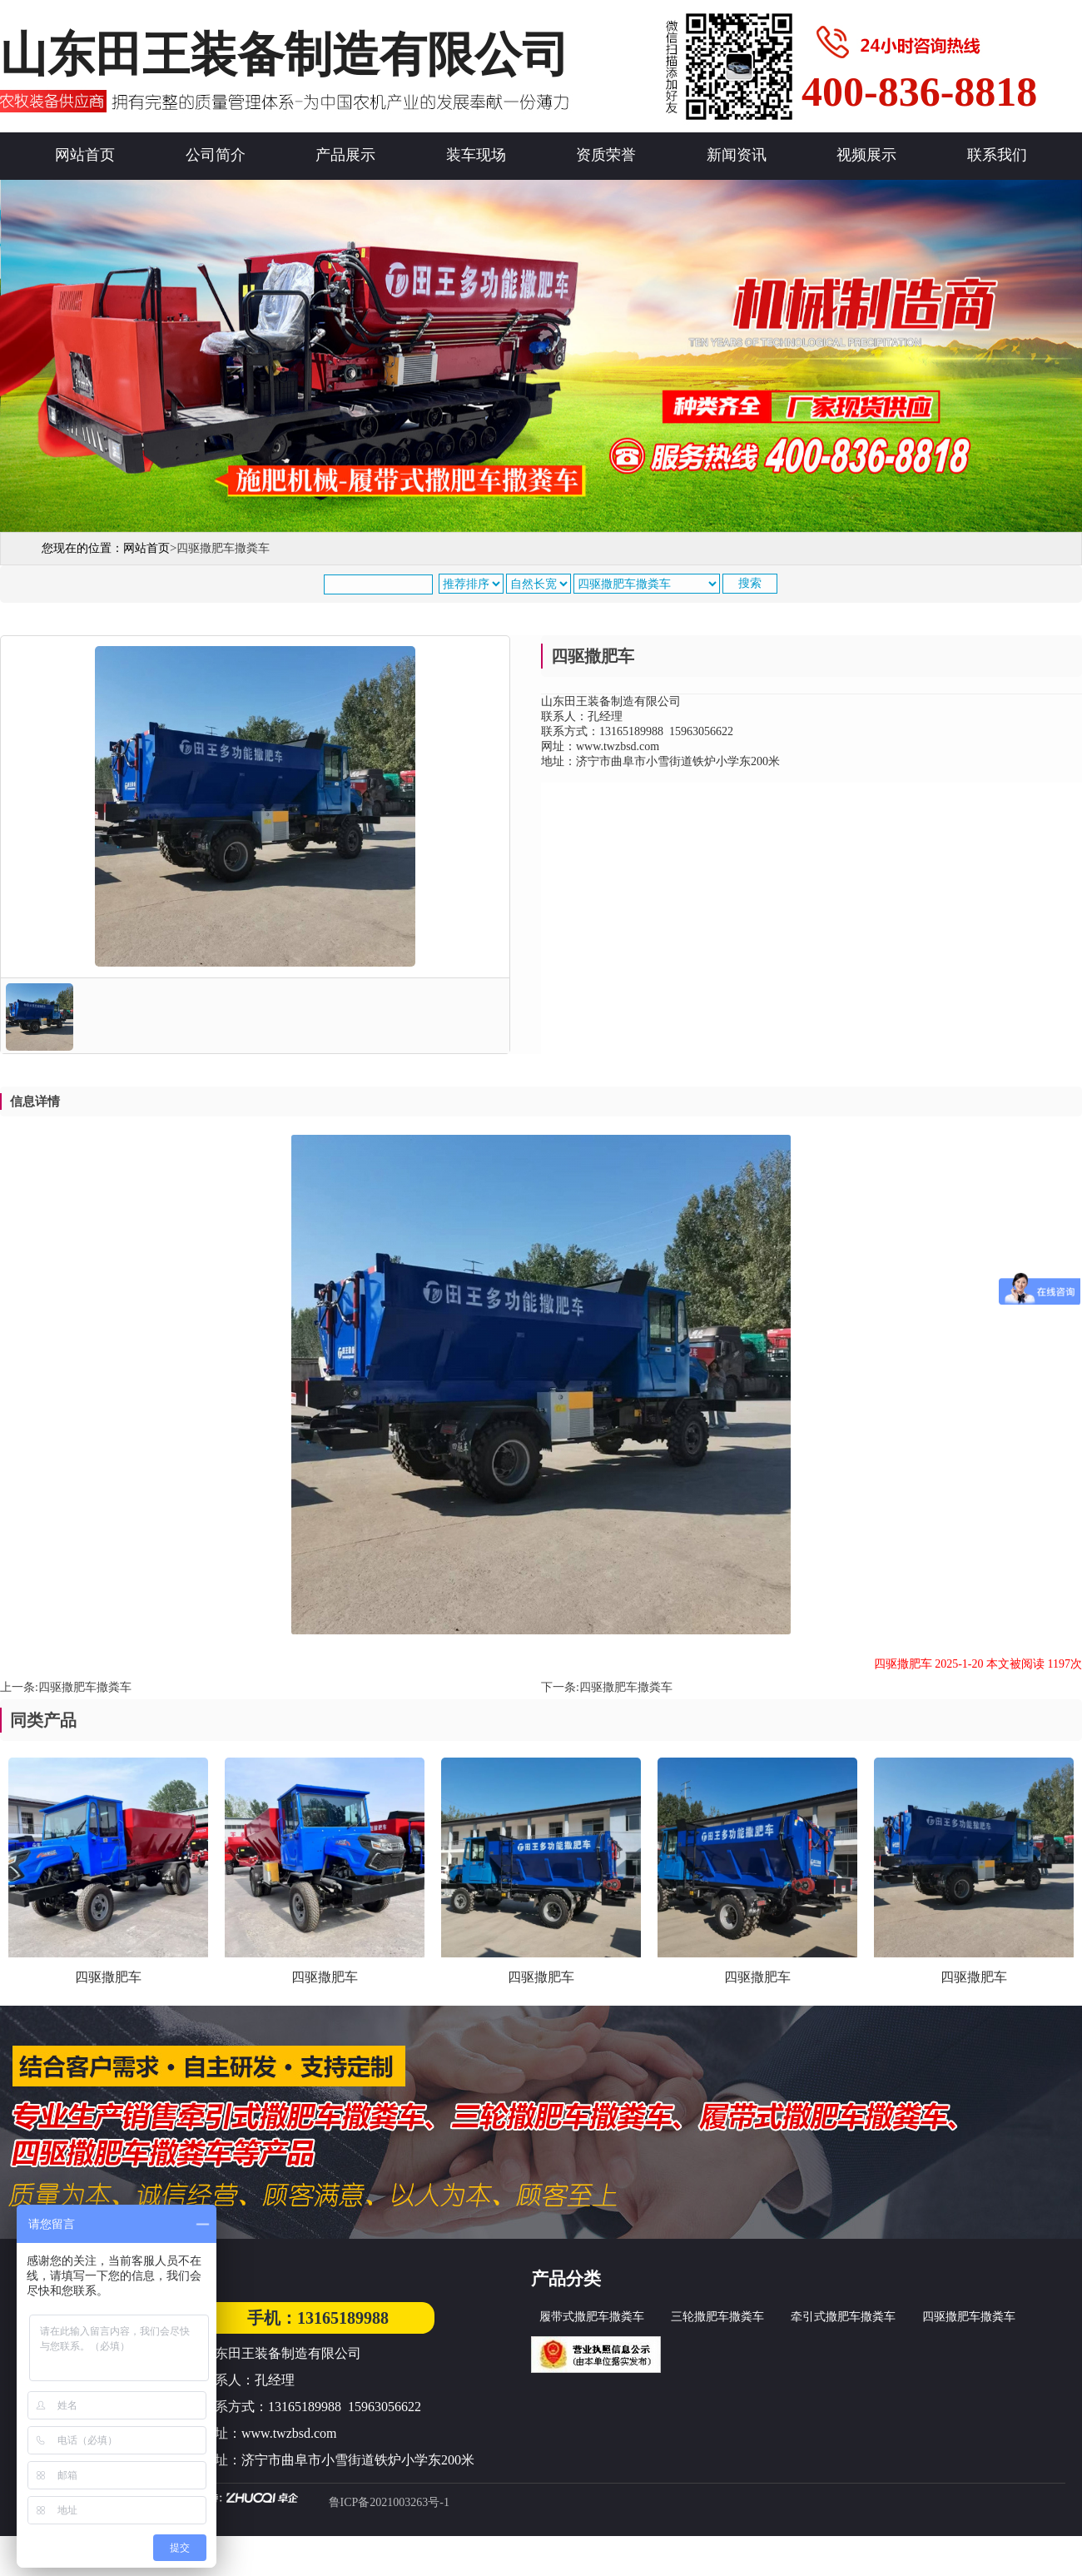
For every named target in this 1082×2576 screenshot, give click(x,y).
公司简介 (216, 155)
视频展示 (866, 155)
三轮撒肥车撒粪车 (717, 2316)
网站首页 (85, 155)
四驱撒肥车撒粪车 (85, 1687)
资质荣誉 (606, 155)
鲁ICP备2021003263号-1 (389, 2502)
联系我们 (997, 155)
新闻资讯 (737, 155)
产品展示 (345, 155)
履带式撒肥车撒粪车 (591, 2316)
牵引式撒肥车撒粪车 (843, 2316)
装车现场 (476, 155)
